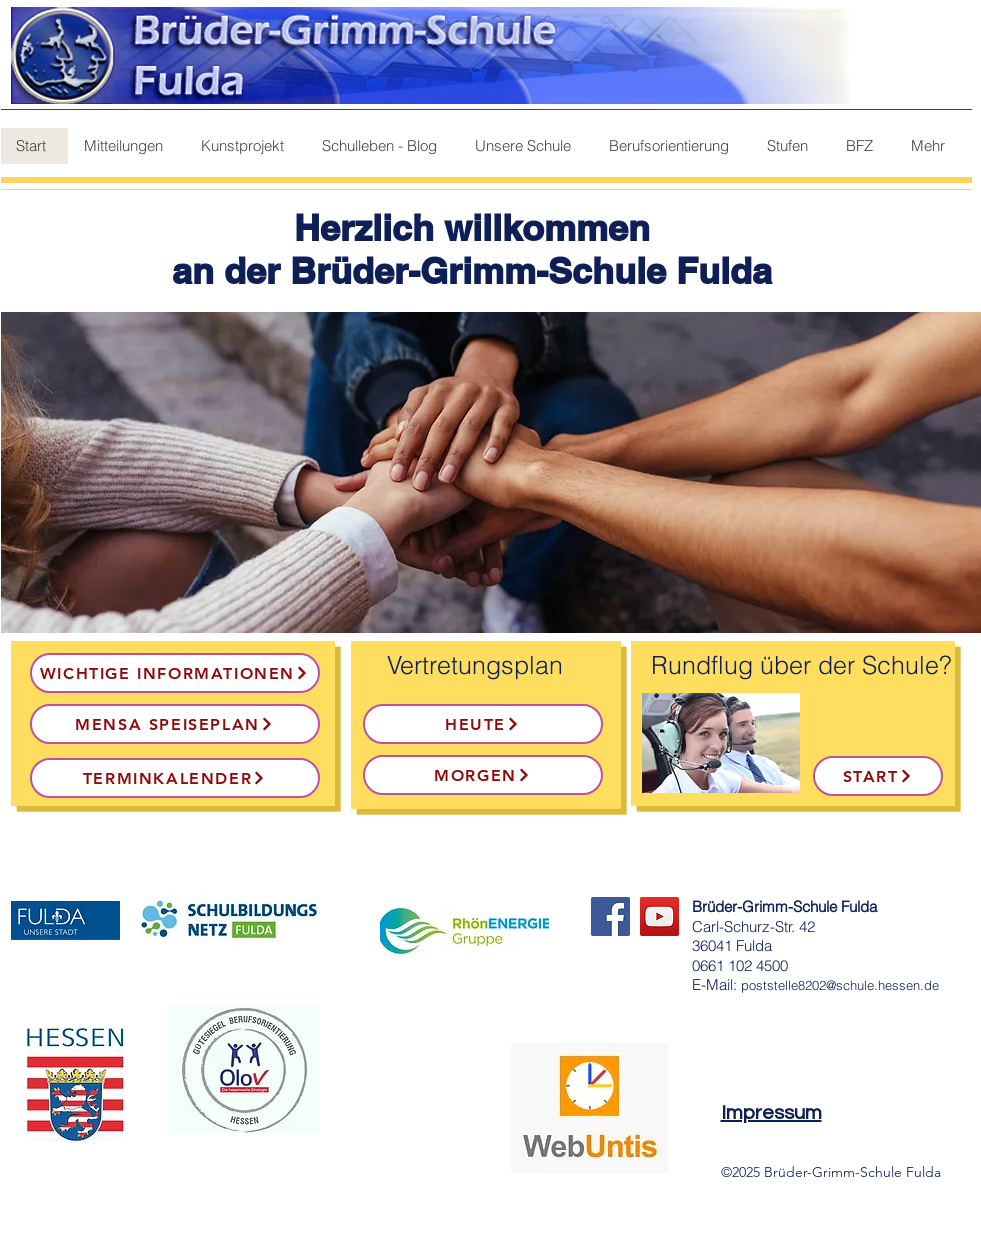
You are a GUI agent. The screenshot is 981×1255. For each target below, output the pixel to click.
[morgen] (483, 775)
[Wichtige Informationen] (175, 673)
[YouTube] (659, 916)
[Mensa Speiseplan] (175, 724)
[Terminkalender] (175, 778)
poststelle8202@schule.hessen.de (840, 985)
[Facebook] (610, 916)
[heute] (483, 724)
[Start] (878, 776)
